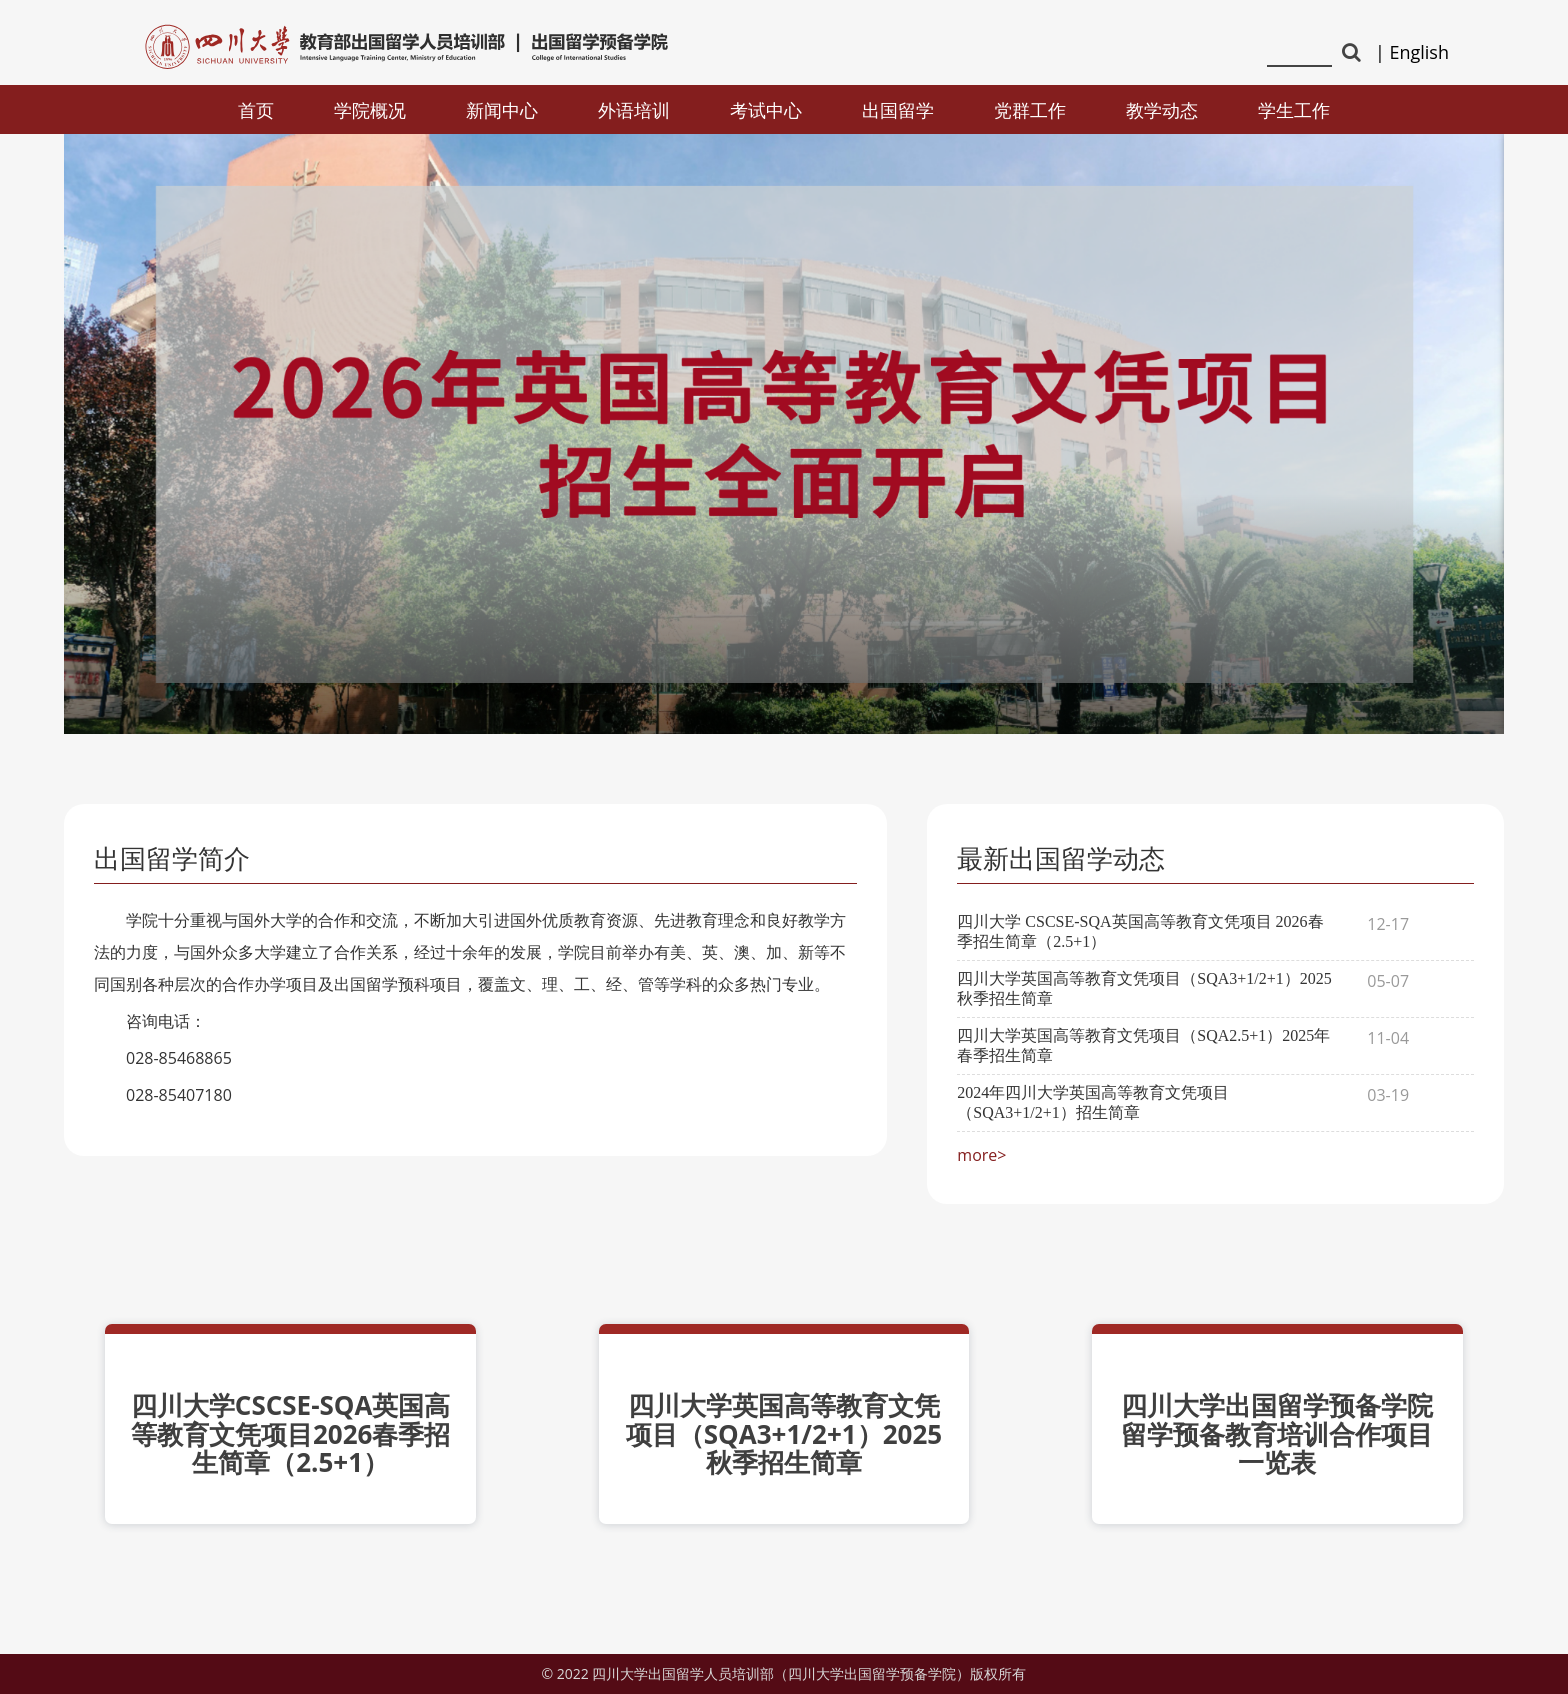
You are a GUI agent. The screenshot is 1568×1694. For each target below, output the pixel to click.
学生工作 (1294, 110)
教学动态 (1162, 110)
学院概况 (370, 110)
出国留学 (898, 110)
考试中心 (766, 110)
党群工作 (1030, 110)
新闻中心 (502, 110)
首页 (256, 110)
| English (1412, 52)
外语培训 (634, 110)
